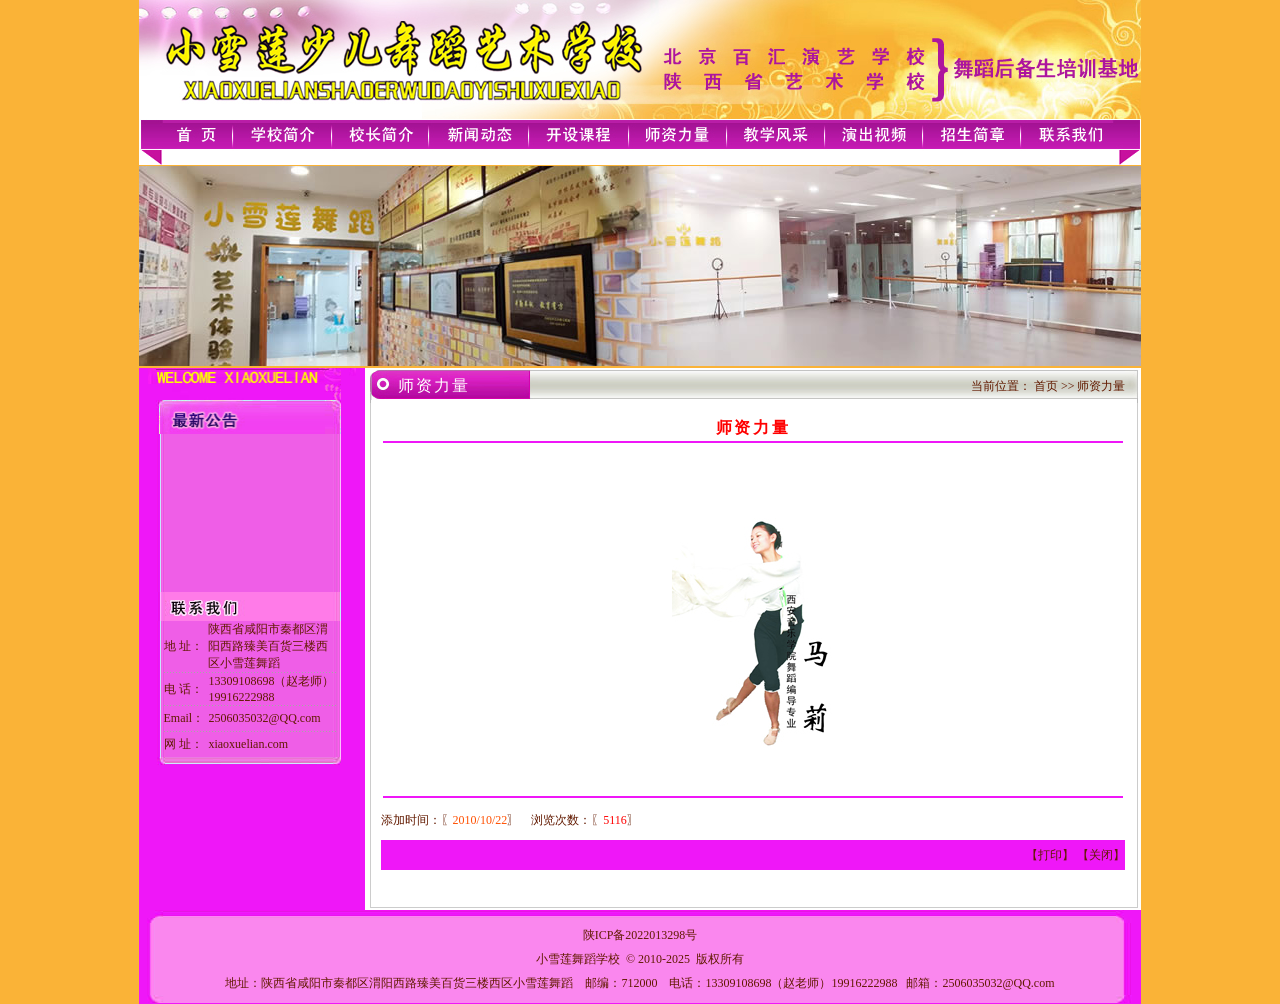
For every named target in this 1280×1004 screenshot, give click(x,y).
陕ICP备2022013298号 (640, 935)
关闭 (1101, 855)
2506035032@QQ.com (998, 983)
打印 (1050, 855)
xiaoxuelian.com (248, 744)
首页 (1046, 386)
